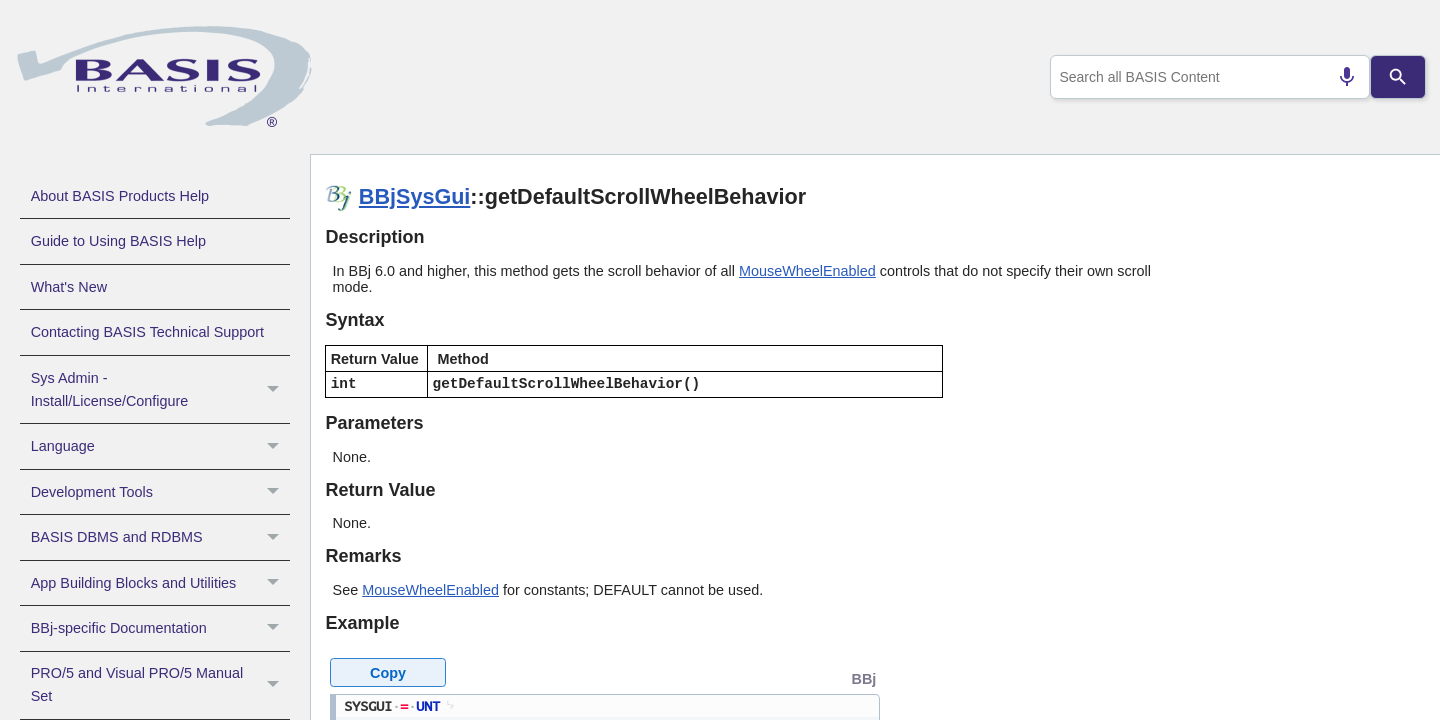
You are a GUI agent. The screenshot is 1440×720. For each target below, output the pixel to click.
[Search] (1398, 77)
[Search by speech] (1339, 77)
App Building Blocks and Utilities (160, 583)
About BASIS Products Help (120, 196)
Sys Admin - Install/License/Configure (160, 390)
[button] (275, 390)
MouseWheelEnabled (807, 271)
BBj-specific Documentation (160, 628)
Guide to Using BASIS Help (118, 241)
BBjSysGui (415, 196)
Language (160, 446)
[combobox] (1206, 77)
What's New (69, 287)
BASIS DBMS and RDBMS (160, 537)
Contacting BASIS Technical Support (147, 332)
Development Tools (160, 492)
